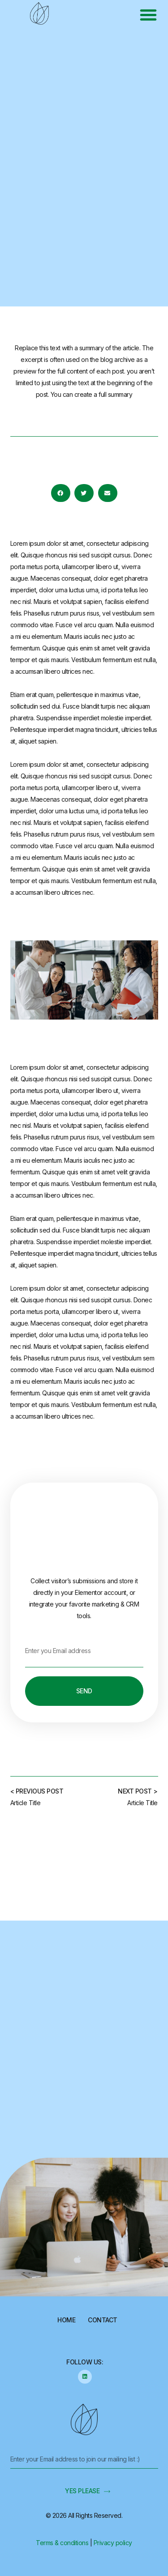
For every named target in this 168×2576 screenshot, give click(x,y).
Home (66, 2320)
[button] (148, 14)
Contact (102, 2320)
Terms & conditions (62, 2542)
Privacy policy (113, 2542)
